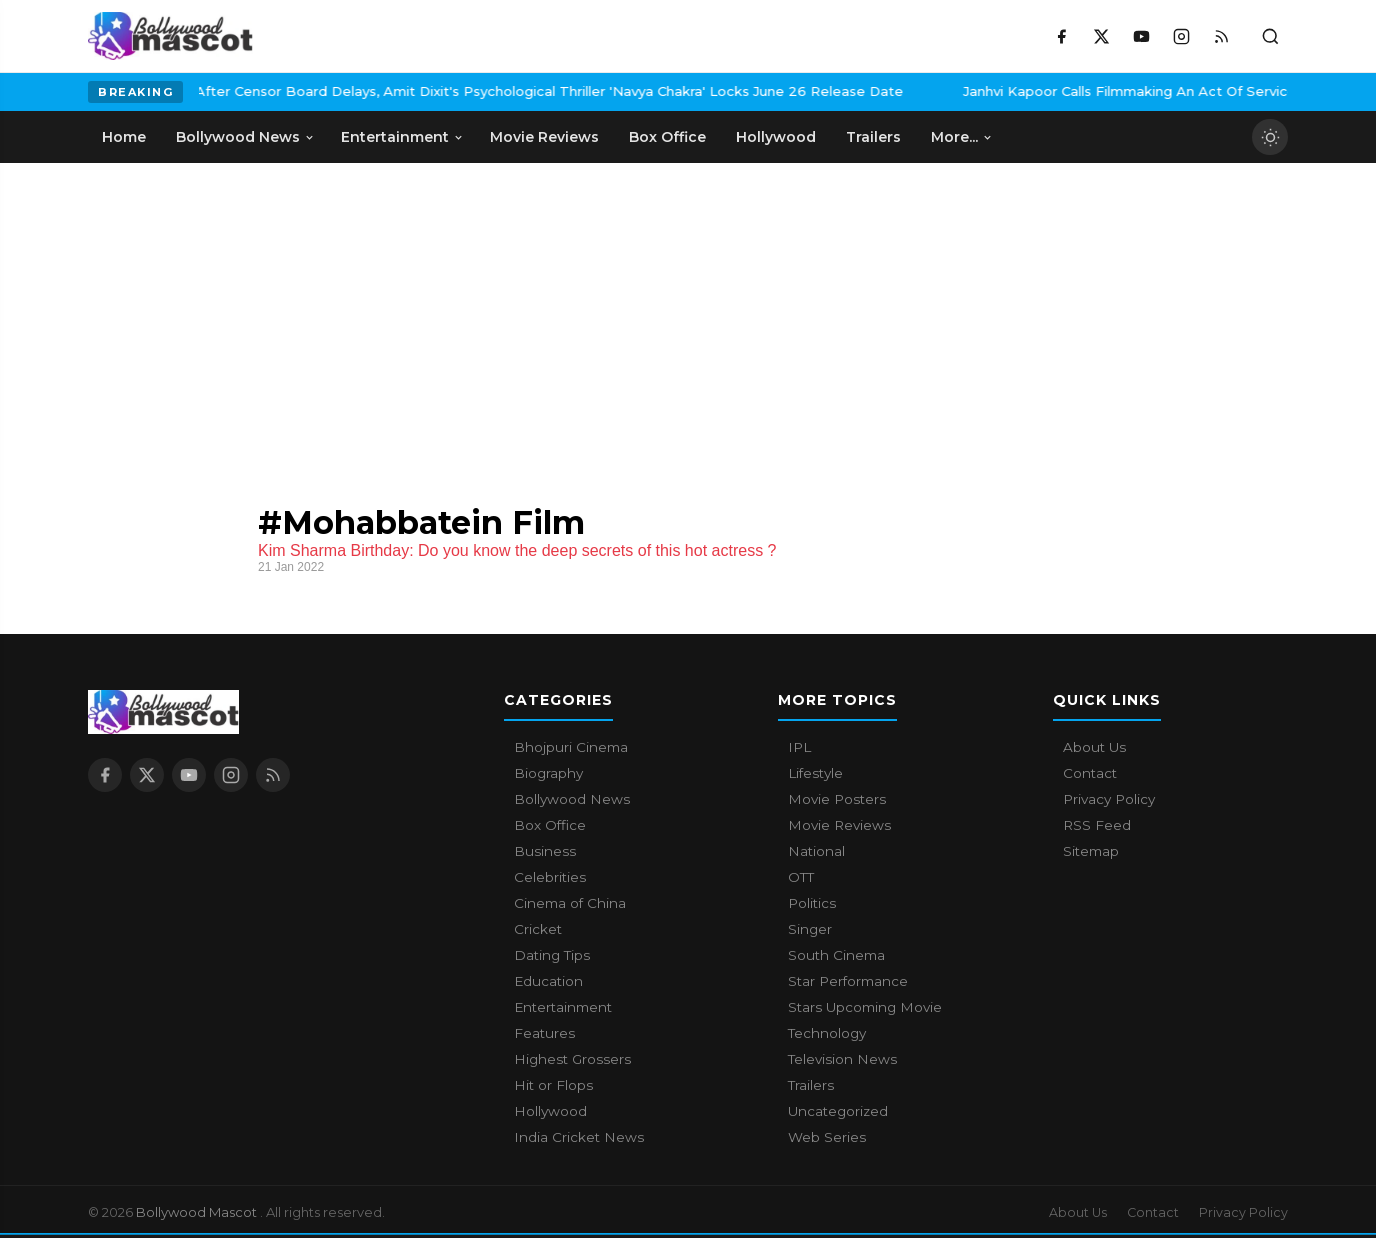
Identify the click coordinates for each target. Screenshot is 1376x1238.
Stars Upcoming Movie (865, 1007)
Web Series (827, 1137)
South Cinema (836, 955)
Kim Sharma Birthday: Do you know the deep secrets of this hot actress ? (517, 550)
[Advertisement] (238, 313)
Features (544, 1033)
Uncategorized (838, 1111)
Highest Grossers (572, 1059)
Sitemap (1091, 851)
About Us (1094, 747)
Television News (842, 1059)
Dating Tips (552, 955)
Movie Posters (837, 799)
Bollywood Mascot (198, 1212)
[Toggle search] (1270, 36)
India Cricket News (579, 1137)
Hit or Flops (553, 1085)
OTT (801, 877)
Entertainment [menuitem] (402, 137)
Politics (812, 903)
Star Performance (848, 981)
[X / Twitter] (1101, 36)
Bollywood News (572, 799)
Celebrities (550, 877)
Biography (548, 773)
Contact (1090, 773)
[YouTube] (1141, 36)
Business (545, 851)
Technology (827, 1033)
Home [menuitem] (124, 137)
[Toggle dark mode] (1270, 137)
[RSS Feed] (1221, 36)
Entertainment (563, 1007)
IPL (799, 747)
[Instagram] (1181, 36)
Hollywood (550, 1111)
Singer (810, 929)
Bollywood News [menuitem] (245, 137)
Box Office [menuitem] (667, 137)
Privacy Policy (1109, 799)
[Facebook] (1061, 36)
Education (548, 981)
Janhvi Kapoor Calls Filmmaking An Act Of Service (1019, 91)
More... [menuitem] (962, 137)
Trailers (811, 1085)
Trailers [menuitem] (873, 137)
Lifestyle (815, 773)
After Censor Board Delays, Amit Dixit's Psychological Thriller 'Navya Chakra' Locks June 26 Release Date (439, 91)
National (816, 851)
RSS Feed (1097, 825)
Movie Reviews (839, 825)
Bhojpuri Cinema (571, 747)
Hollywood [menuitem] (776, 137)
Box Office (550, 825)
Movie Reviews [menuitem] (544, 137)
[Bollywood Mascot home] (170, 36)
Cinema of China (570, 903)
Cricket (538, 929)
